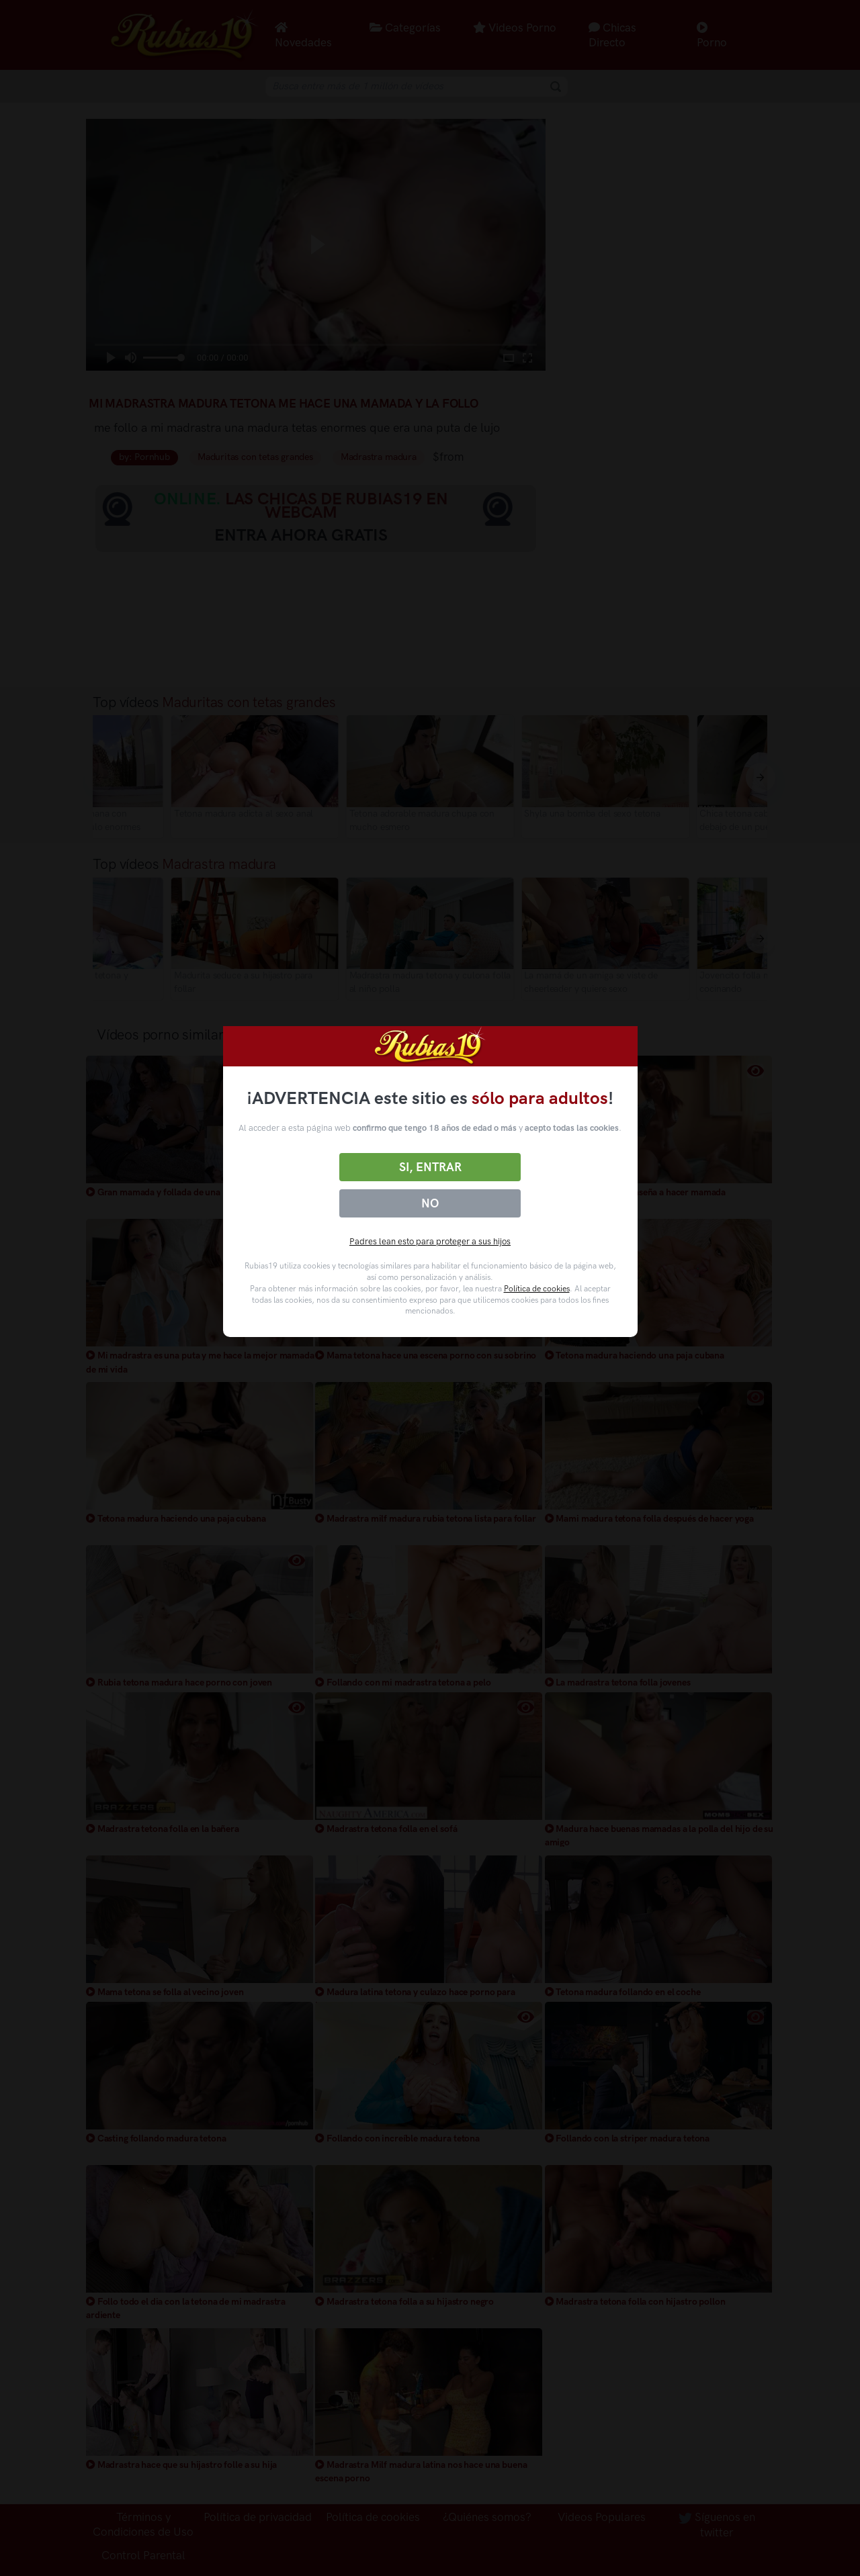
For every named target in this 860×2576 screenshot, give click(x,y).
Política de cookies (537, 1288)
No (430, 1203)
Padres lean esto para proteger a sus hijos (430, 1241)
